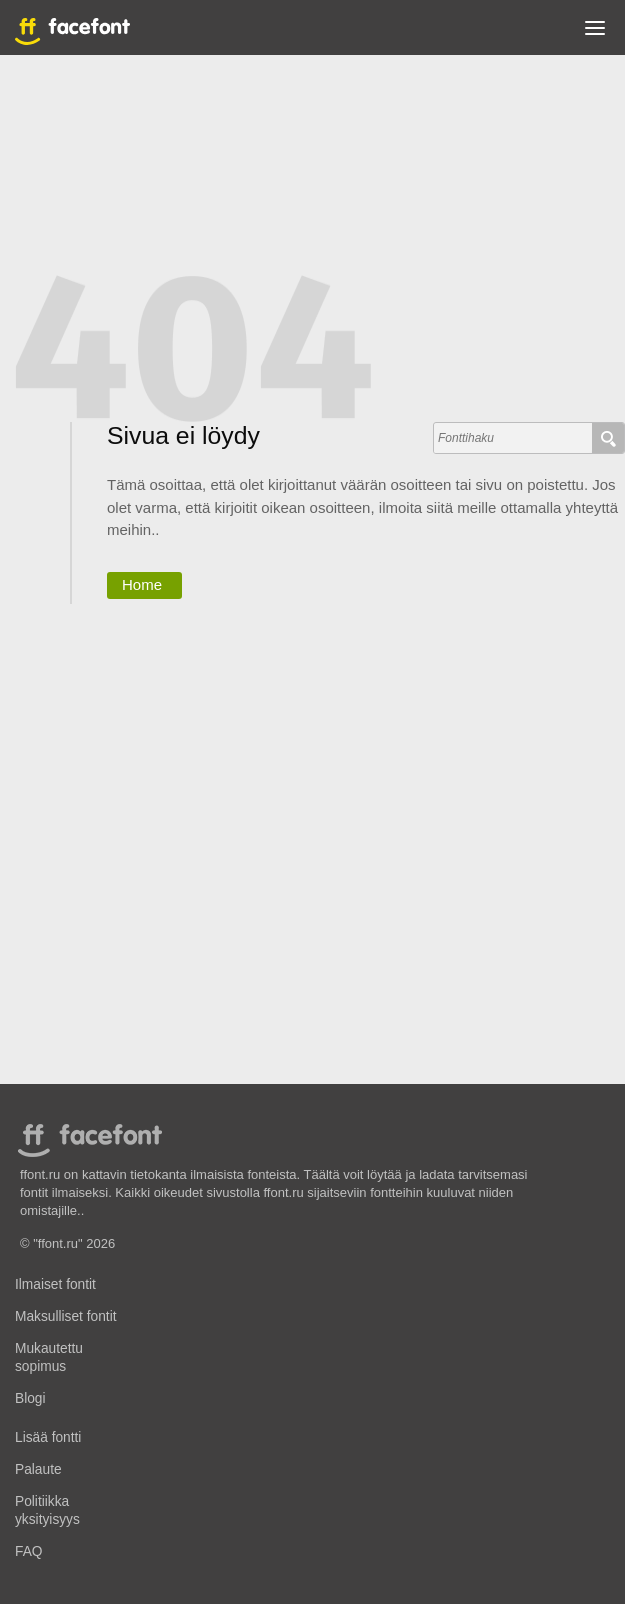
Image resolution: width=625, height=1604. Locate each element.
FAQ (28, 1551)
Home (142, 584)
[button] (595, 32)
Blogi (30, 1398)
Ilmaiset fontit (55, 1284)
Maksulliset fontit (66, 1316)
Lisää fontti (48, 1437)
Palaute (38, 1469)
